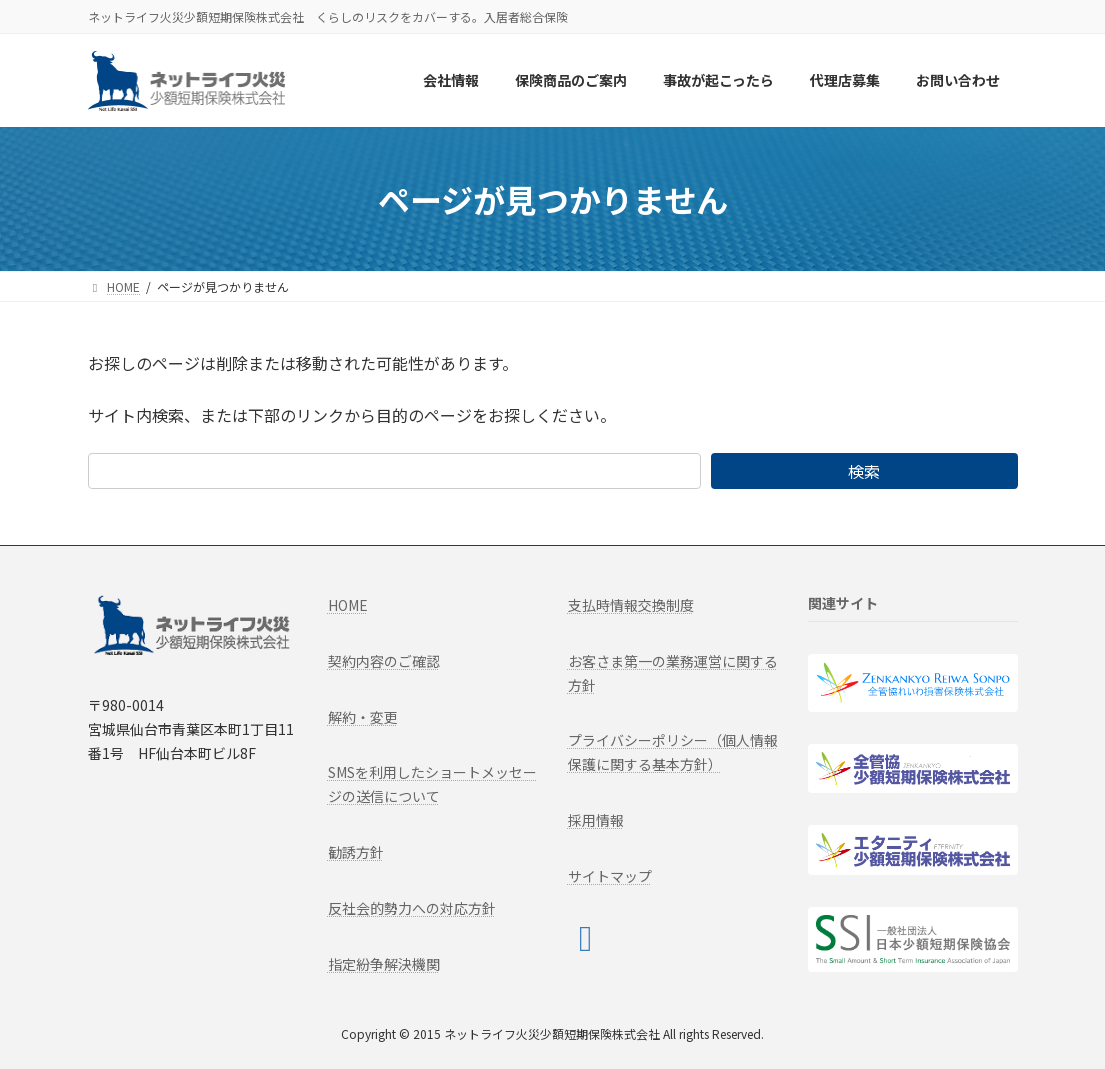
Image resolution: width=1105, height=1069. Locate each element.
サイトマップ (610, 876)
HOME (348, 605)
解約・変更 (363, 716)
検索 (864, 471)
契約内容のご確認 (384, 661)
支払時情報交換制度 (631, 605)
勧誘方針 (356, 852)
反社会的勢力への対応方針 (412, 908)
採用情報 (596, 820)
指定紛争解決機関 (384, 963)
